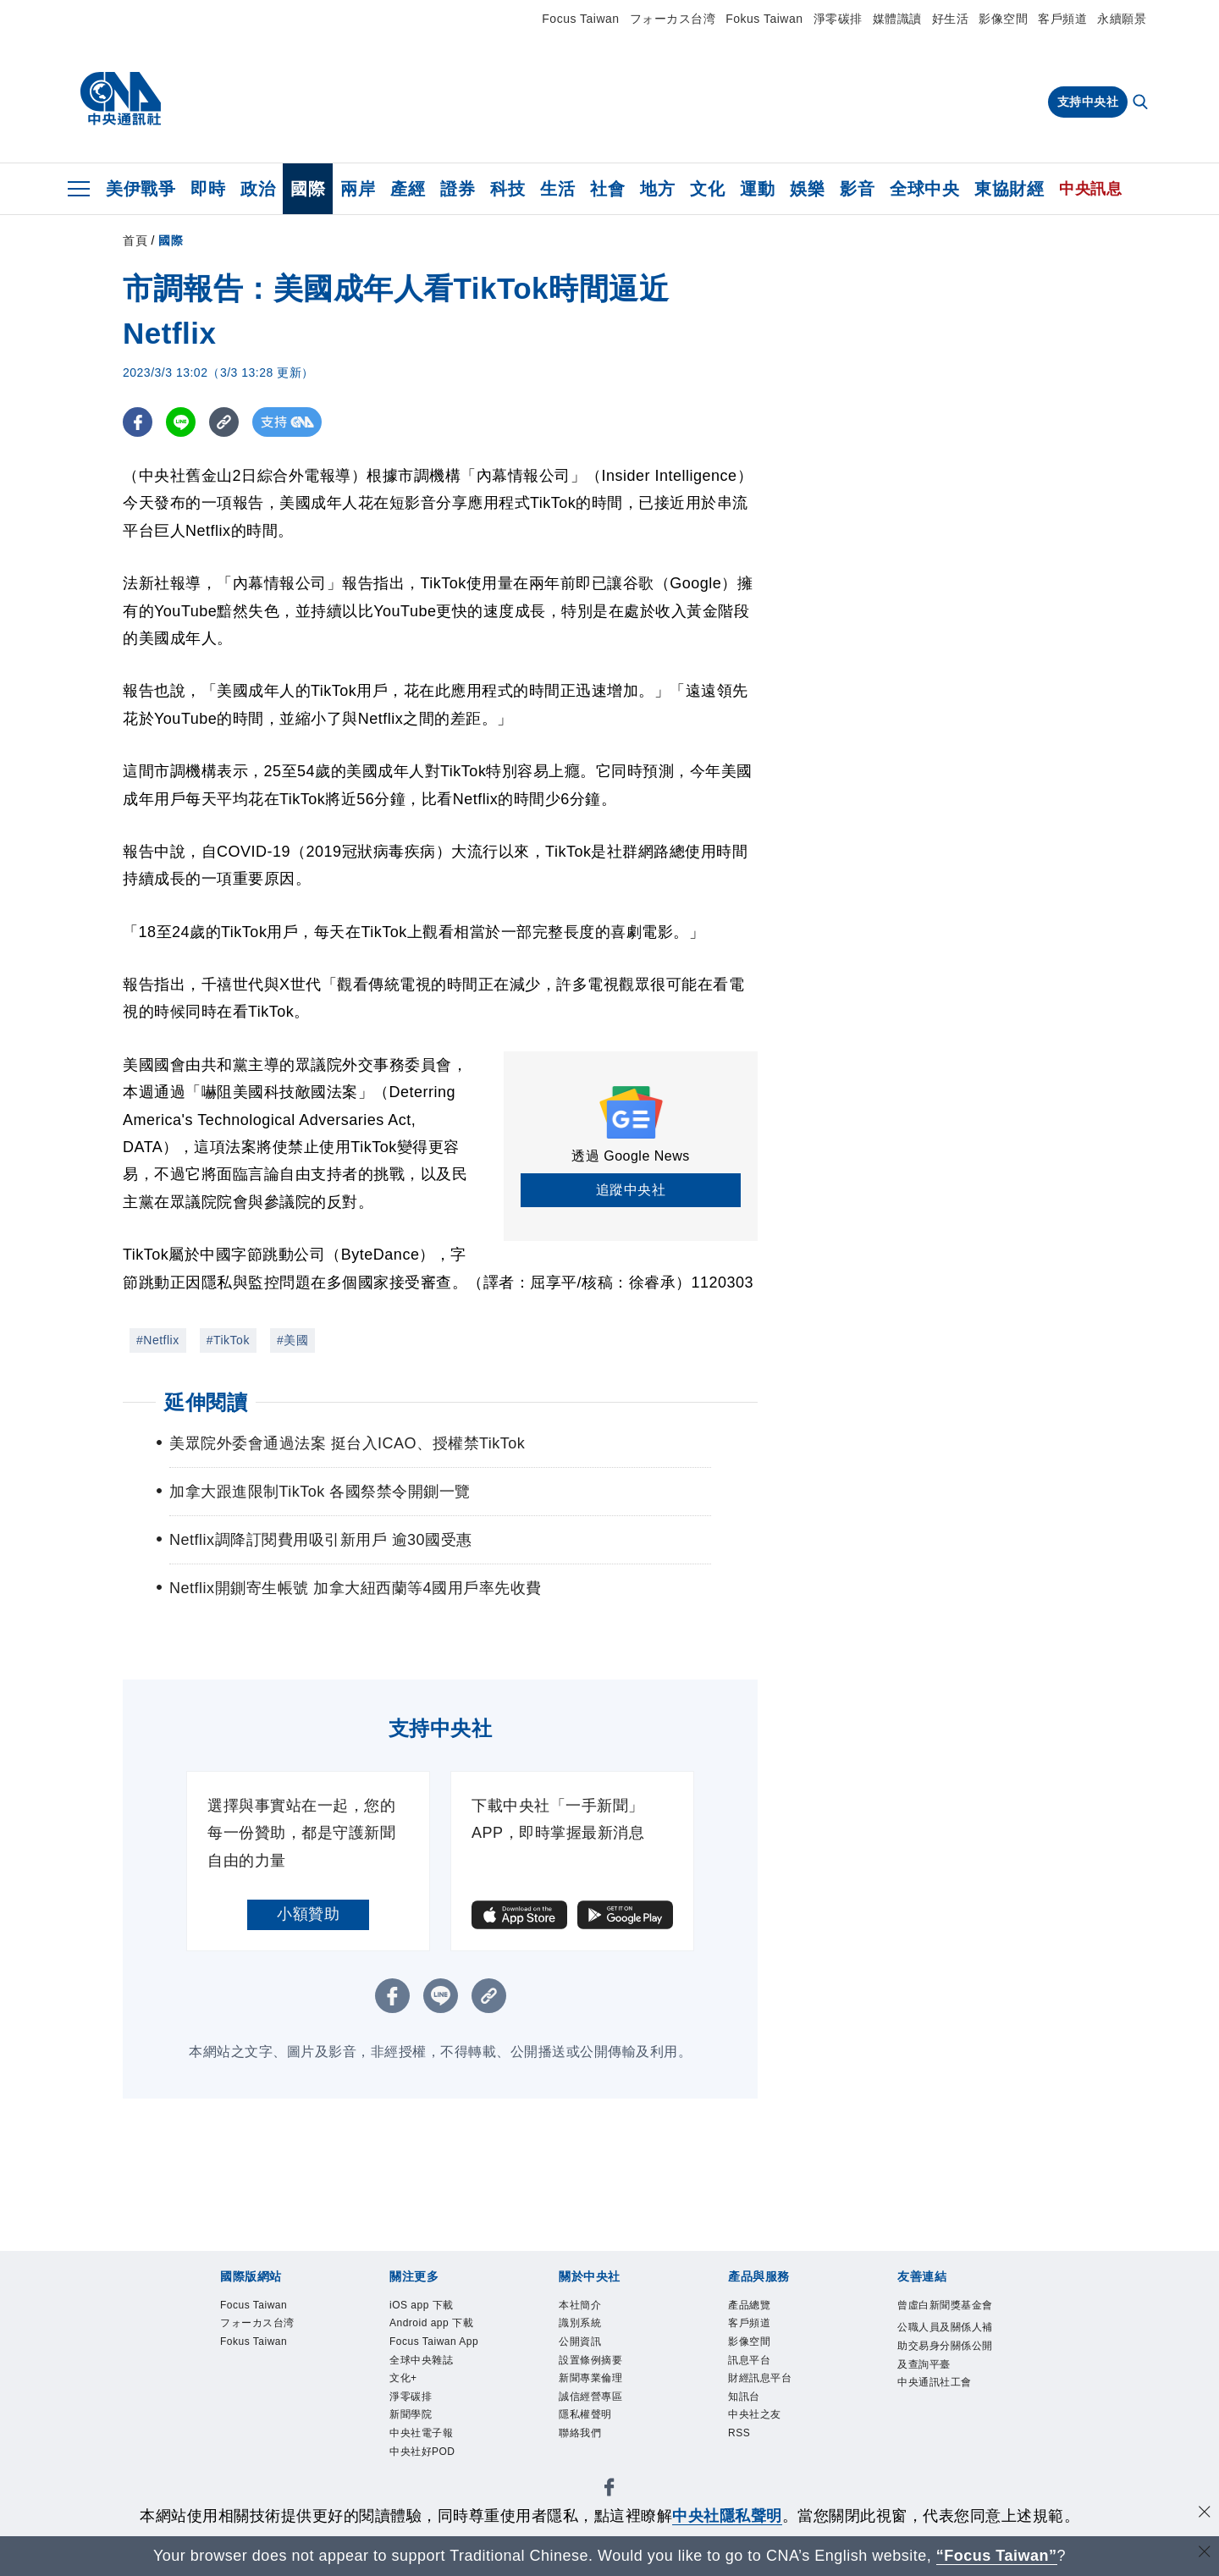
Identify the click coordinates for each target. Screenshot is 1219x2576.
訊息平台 (752, 2366)
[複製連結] (224, 422)
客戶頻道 (1062, 19)
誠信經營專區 (595, 2406)
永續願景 (1121, 19)
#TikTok (228, 1340)
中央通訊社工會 (940, 2409)
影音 (857, 188)
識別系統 (583, 2326)
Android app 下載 (437, 2326)
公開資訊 (583, 2346)
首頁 (135, 240)
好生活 (950, 19)
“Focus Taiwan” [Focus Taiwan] (996, 2555)
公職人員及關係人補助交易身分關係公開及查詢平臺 (946, 2369)
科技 (507, 188)
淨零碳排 (838, 19)
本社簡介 (583, 2306)
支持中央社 (1088, 101)
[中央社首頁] (120, 99)
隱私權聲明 (590, 2426)
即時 (207, 188)
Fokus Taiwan (764, 19)
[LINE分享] (181, 422)
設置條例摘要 (595, 2366)
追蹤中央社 (631, 1190)
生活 (557, 188)
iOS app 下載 (426, 2306)
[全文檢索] (1142, 103)
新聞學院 (414, 2446)
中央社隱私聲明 (727, 2515)
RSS (740, 2446)
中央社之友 (759, 2426)
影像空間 (1003, 19)
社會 (607, 188)
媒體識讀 (897, 19)
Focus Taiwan (580, 19)
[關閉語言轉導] (1205, 2553)
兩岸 (357, 188)
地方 (657, 188)
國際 (307, 188)
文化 (707, 188)
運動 (757, 188)
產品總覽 (752, 2306)
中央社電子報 (426, 2466)
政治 (257, 188)
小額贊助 (308, 1914)
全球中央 (924, 188)
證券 (457, 188)
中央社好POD (427, 2486)
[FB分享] (137, 422)
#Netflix (157, 1340)
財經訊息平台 (765, 2386)
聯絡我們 (583, 2446)
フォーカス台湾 (673, 19)
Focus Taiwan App (427, 2356)
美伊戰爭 (140, 188)
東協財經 (1009, 188)
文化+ (405, 2406)
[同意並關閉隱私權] (1205, 2514)
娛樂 (807, 188)
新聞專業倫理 (595, 2386)
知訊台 (746, 2406)
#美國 (292, 1340)
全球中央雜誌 (426, 2386)
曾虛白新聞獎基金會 (946, 2316)
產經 (407, 188)
